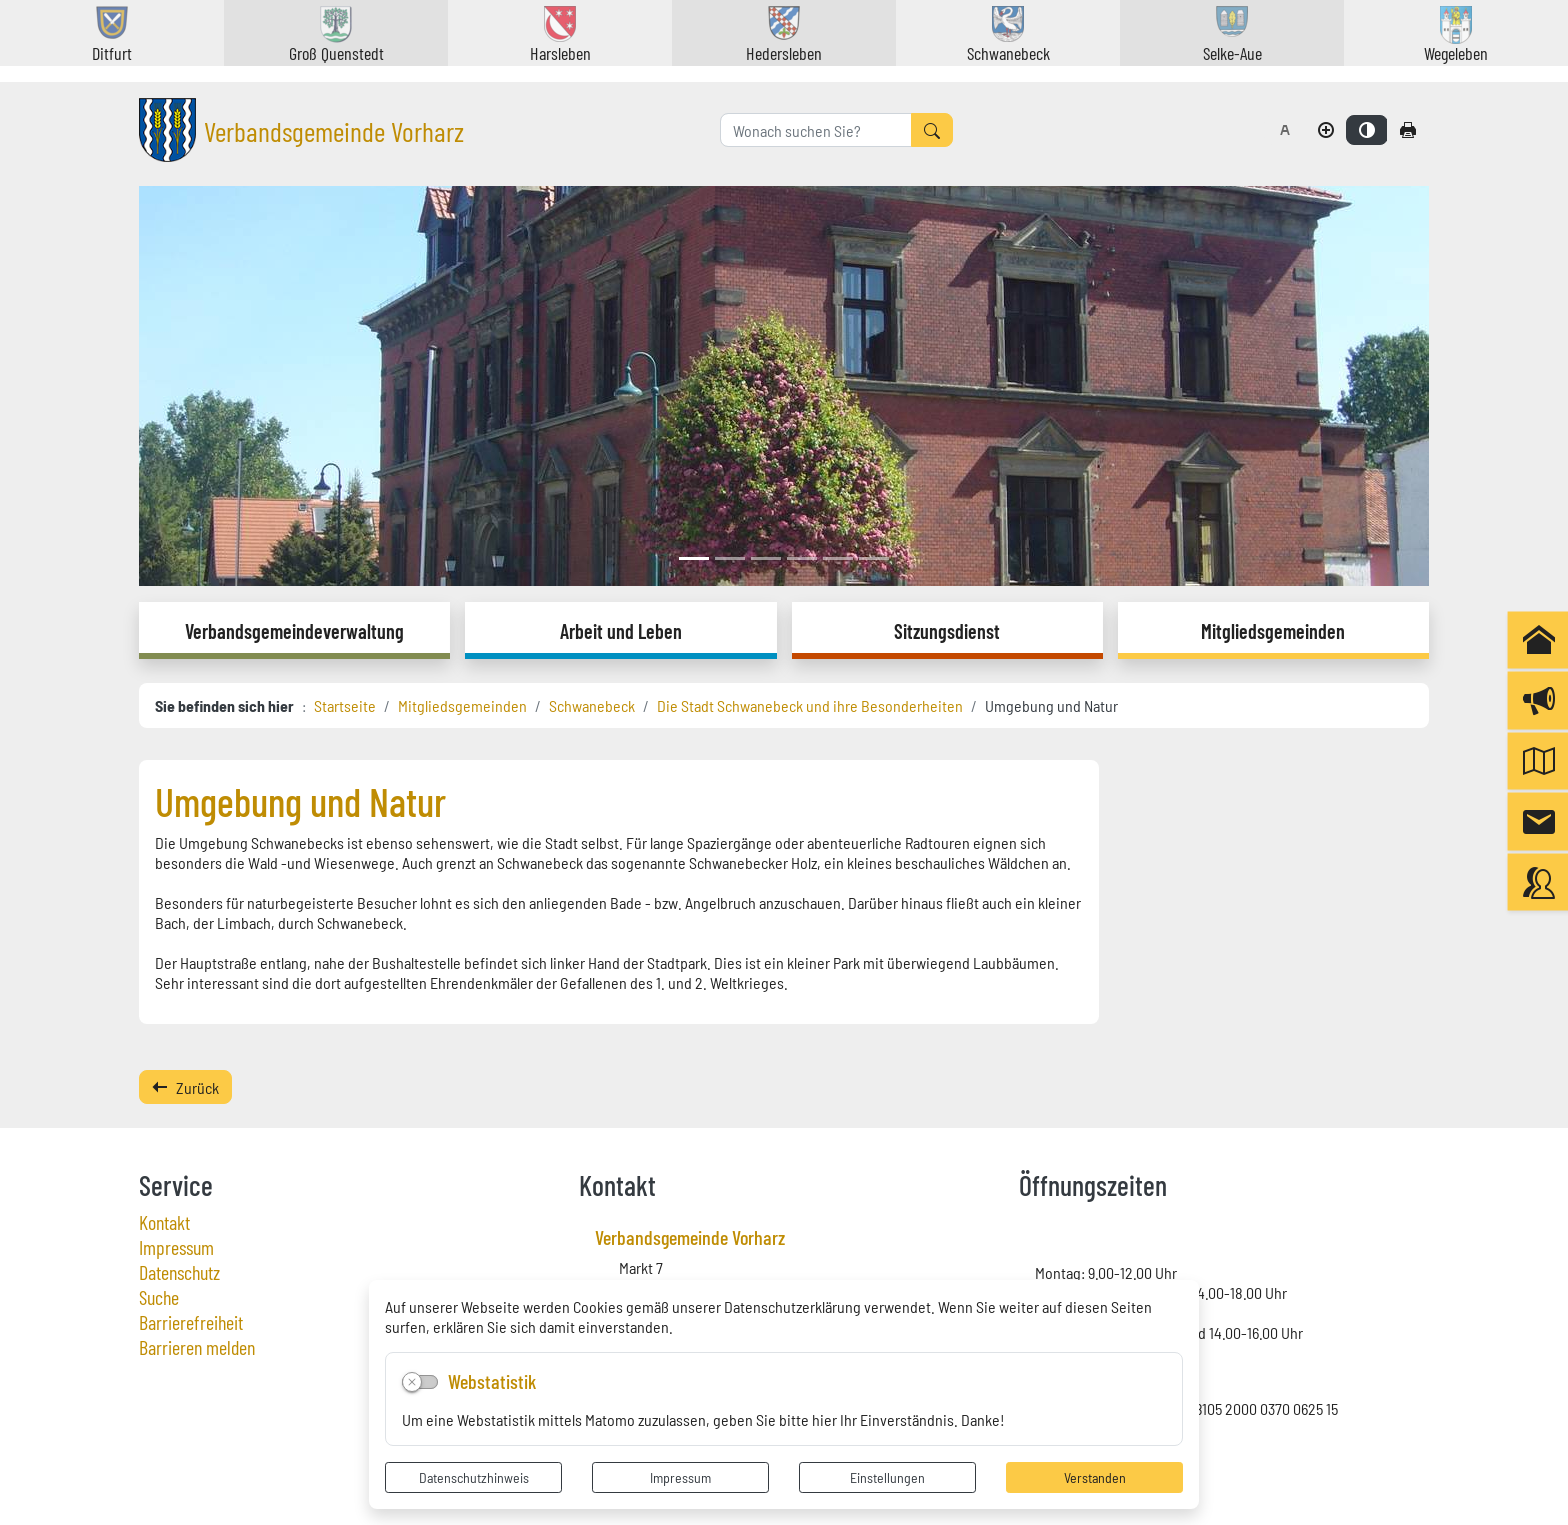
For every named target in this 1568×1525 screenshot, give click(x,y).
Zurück (185, 1087)
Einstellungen (887, 1477)
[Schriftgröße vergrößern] (1326, 130)
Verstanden (1095, 1477)
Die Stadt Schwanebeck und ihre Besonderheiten (810, 705)
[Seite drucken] (1408, 130)
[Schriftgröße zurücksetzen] (1285, 130)
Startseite (345, 705)
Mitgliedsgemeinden (462, 705)
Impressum (680, 1477)
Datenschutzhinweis (474, 1477)
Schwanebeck (592, 705)
